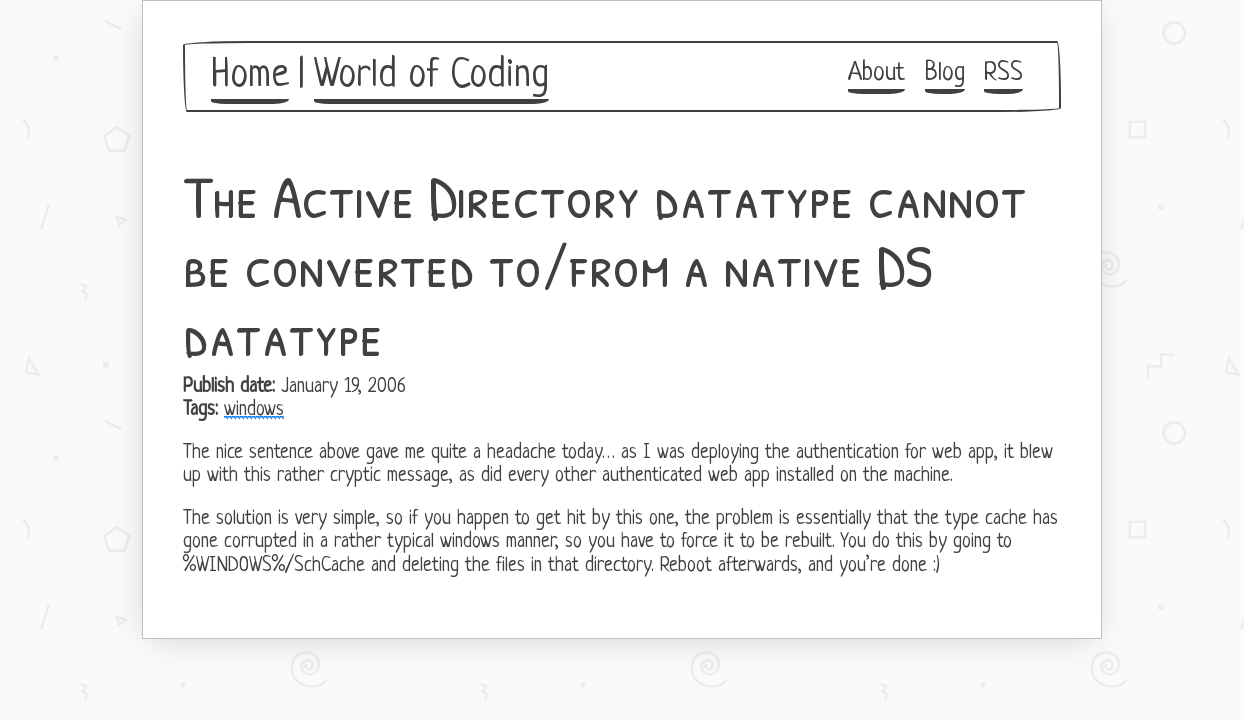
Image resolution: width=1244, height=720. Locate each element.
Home (250, 76)
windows (254, 410)
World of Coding (431, 76)
